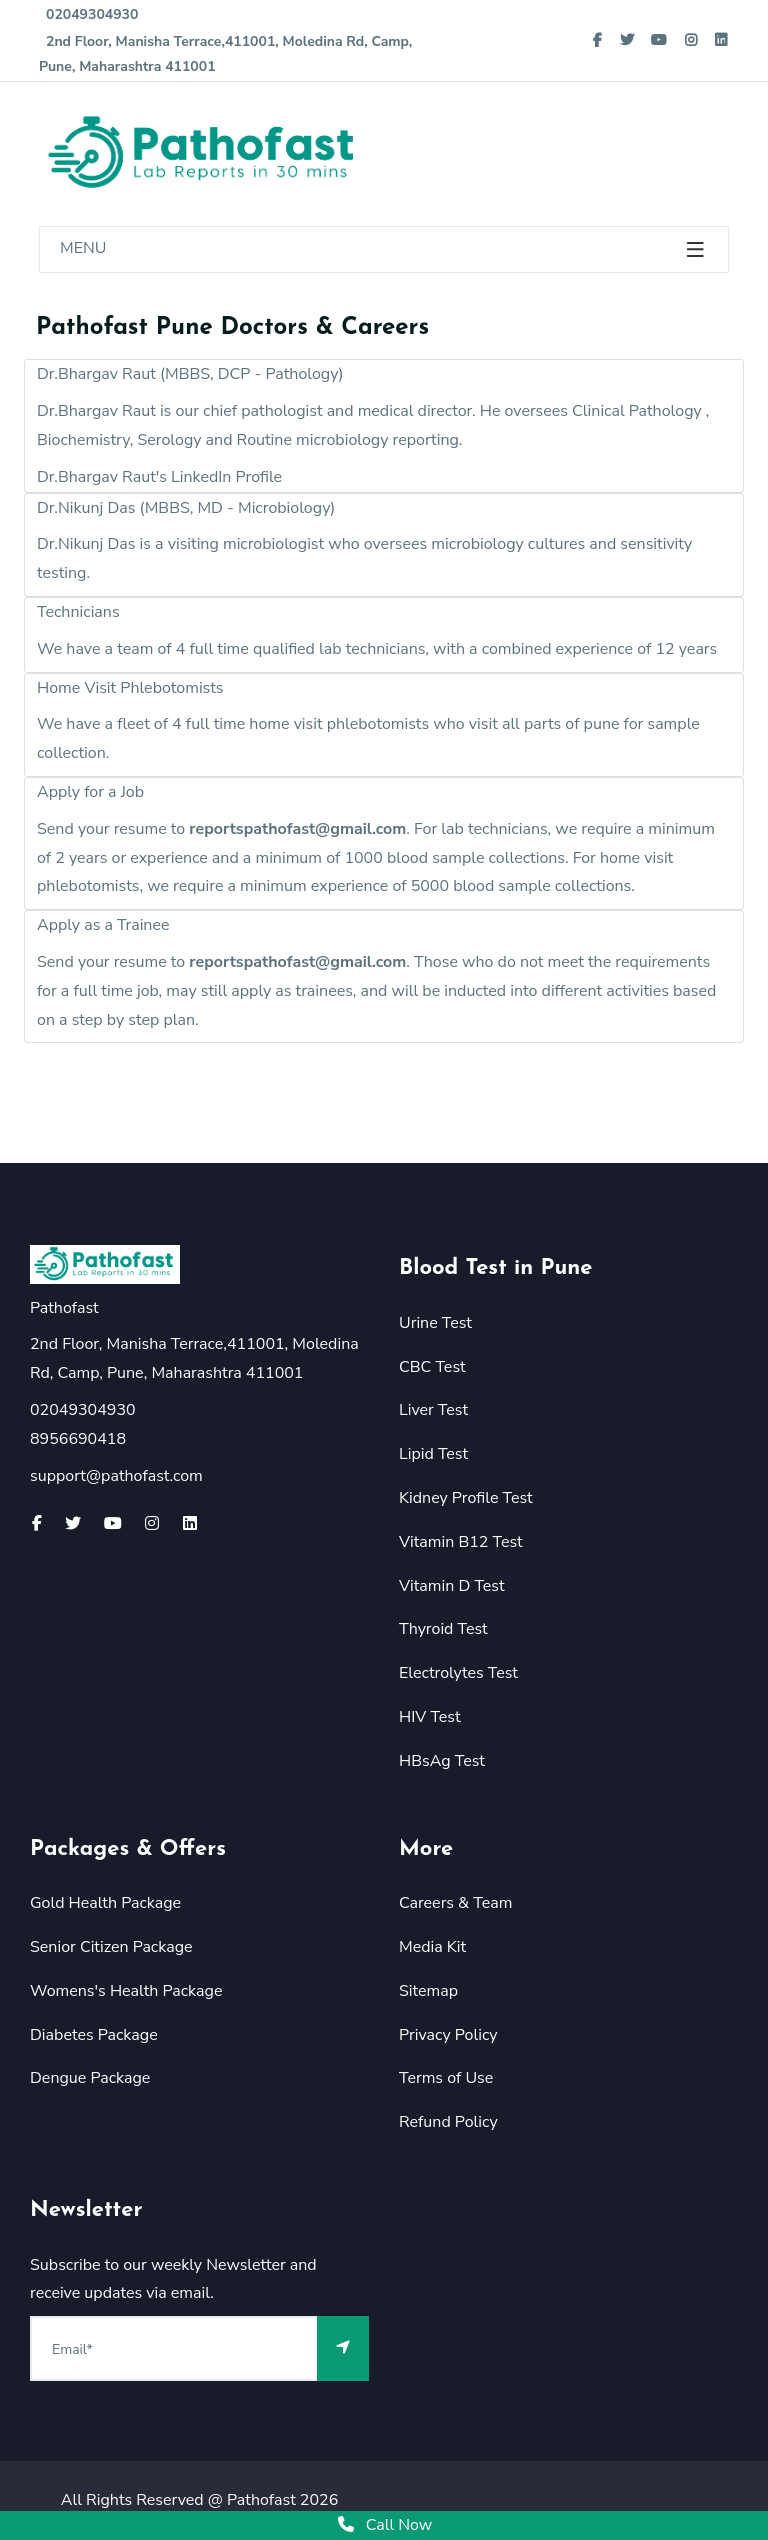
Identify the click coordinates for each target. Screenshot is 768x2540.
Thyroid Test (443, 1629)
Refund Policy (448, 2122)
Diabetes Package (94, 2035)
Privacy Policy (448, 2035)
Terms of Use (446, 2078)
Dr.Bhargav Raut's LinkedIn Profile (159, 477)
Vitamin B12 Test (461, 1542)
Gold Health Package (105, 1903)
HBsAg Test (442, 1761)
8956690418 (78, 1439)
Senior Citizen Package (111, 1947)
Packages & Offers (128, 1849)
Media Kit (432, 1947)
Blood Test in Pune (496, 1268)
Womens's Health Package (126, 1991)
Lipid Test (433, 1454)
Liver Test (433, 1410)
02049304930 (88, 14)
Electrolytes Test (458, 1673)
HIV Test (430, 1717)
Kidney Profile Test (466, 1498)
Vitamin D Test (452, 1586)
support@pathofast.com (116, 1476)
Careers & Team (455, 1903)
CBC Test (432, 1367)
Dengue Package (90, 2078)
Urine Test (435, 1323)
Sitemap (428, 1991)
